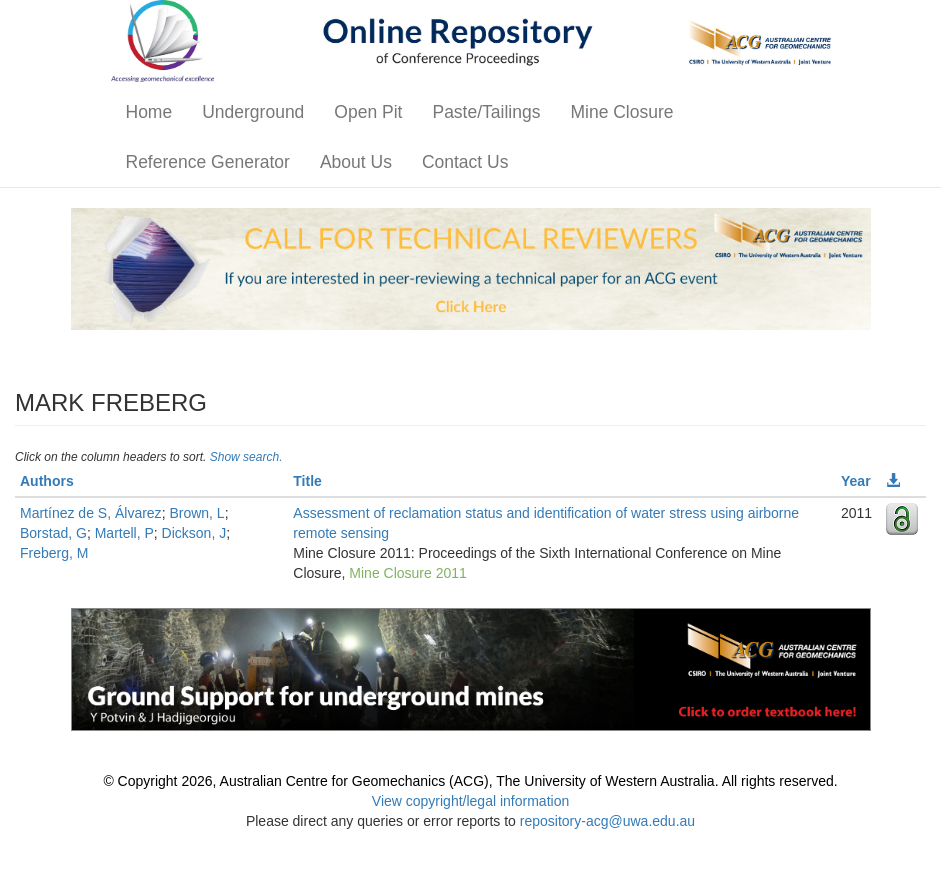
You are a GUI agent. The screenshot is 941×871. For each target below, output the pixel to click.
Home (149, 112)
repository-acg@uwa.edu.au (607, 821)
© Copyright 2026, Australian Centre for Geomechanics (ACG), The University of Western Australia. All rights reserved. (470, 781)
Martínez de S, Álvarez (91, 513)
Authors (47, 481)
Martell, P (124, 533)
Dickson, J (194, 533)
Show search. (246, 457)
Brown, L (196, 513)
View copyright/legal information (470, 801)
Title (307, 481)
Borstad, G (53, 533)
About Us (356, 162)
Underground (253, 112)
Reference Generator (208, 162)
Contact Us (465, 162)
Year (856, 481)
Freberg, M (54, 553)
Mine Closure (621, 112)
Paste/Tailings (486, 112)
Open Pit (368, 112)
